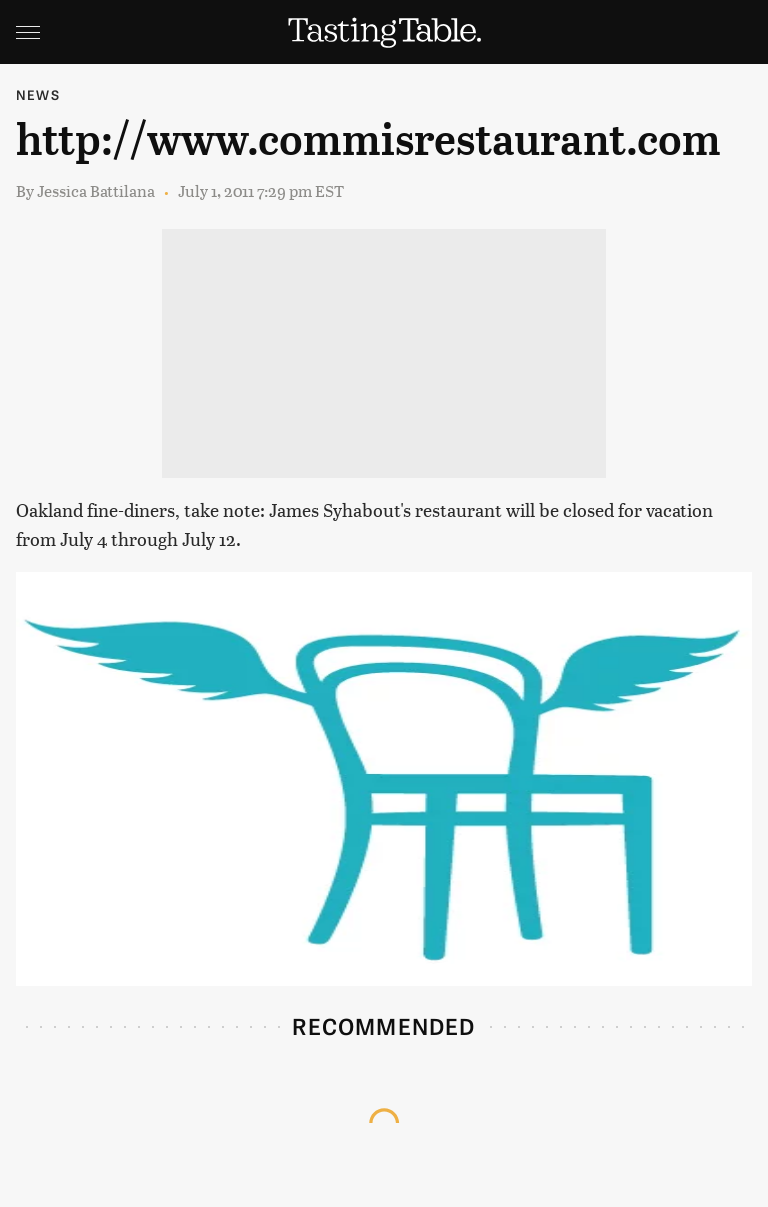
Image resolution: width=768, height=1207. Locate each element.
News (38, 94)
